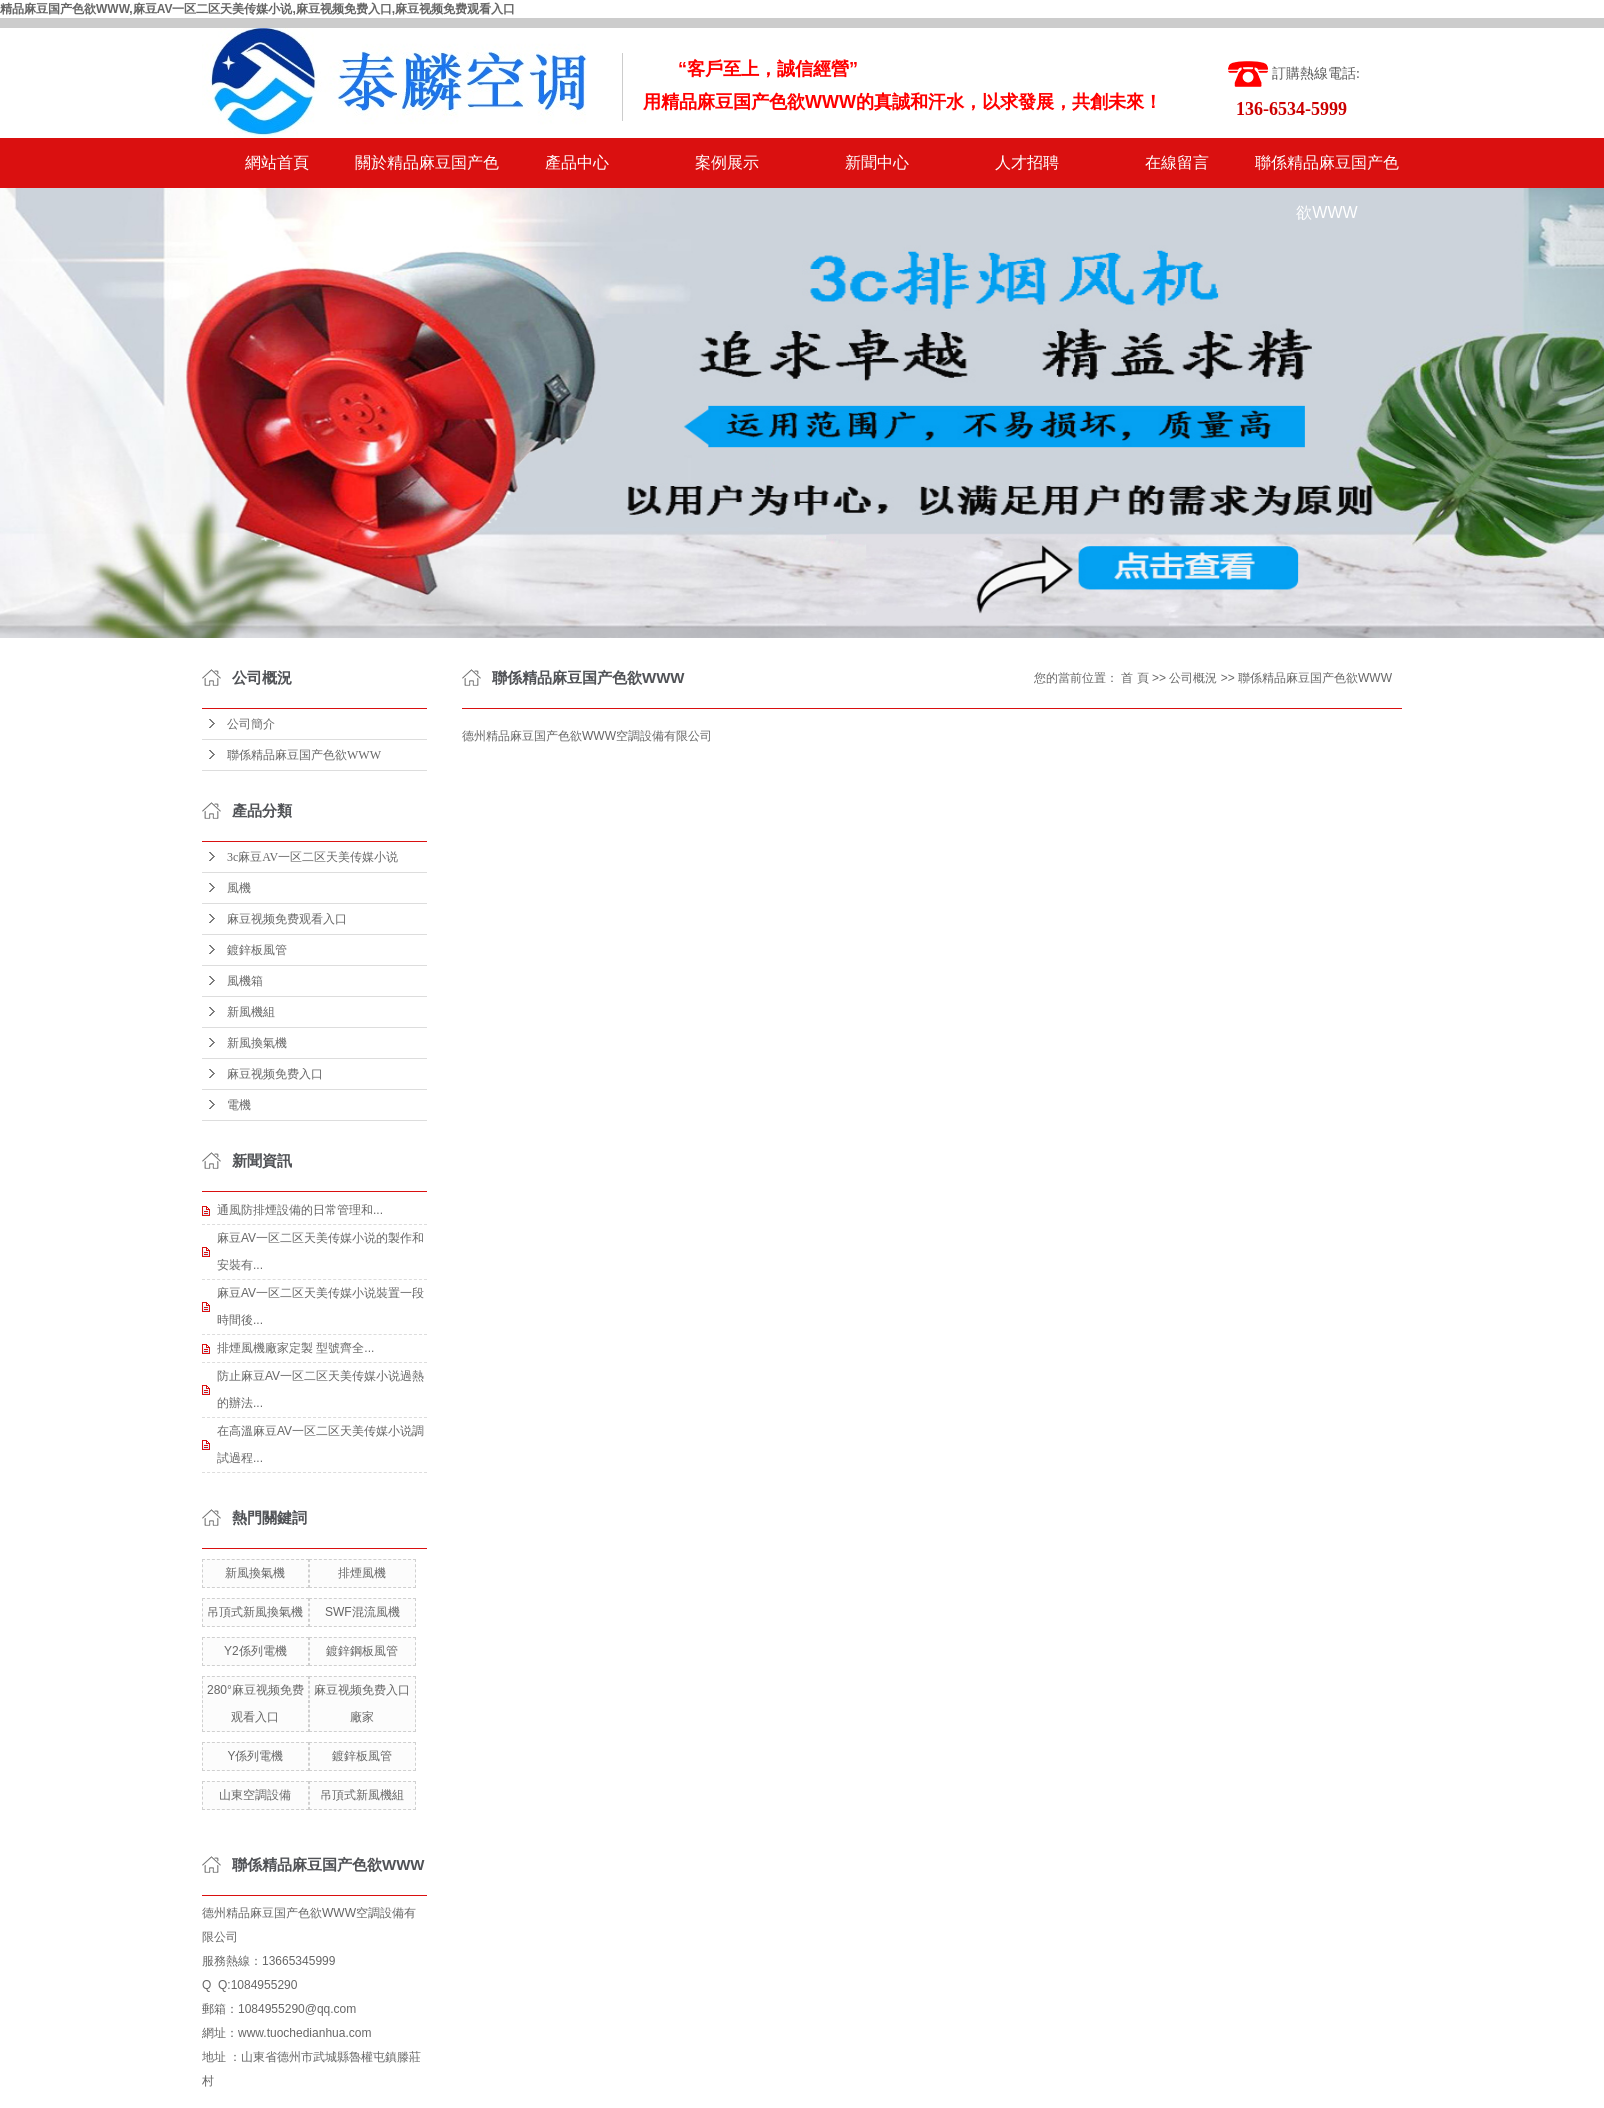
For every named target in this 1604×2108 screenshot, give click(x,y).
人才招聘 (1027, 162)
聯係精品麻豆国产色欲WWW (1327, 171)
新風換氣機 (257, 1043)
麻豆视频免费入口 (275, 1074)
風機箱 (245, 981)
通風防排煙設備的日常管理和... (300, 1210)
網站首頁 (277, 162)
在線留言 (1177, 162)
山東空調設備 (255, 1795)
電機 (239, 1105)
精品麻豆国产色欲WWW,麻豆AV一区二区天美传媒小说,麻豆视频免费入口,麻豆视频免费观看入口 (257, 9)
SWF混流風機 (362, 1612)
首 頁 (1134, 678)
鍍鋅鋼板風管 (362, 1651)
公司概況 (1193, 678)
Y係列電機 (255, 1756)
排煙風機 (362, 1573)
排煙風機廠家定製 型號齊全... (295, 1348)
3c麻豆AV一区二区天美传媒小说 (312, 857)
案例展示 (727, 162)
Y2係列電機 (255, 1651)
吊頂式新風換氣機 (255, 1612)
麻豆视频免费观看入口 (287, 919)
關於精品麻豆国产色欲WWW (427, 171)
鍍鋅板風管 (257, 950)
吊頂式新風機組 (362, 1795)
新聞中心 (877, 162)
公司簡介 (251, 724)
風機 (239, 888)
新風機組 (251, 1012)
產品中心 (577, 162)
